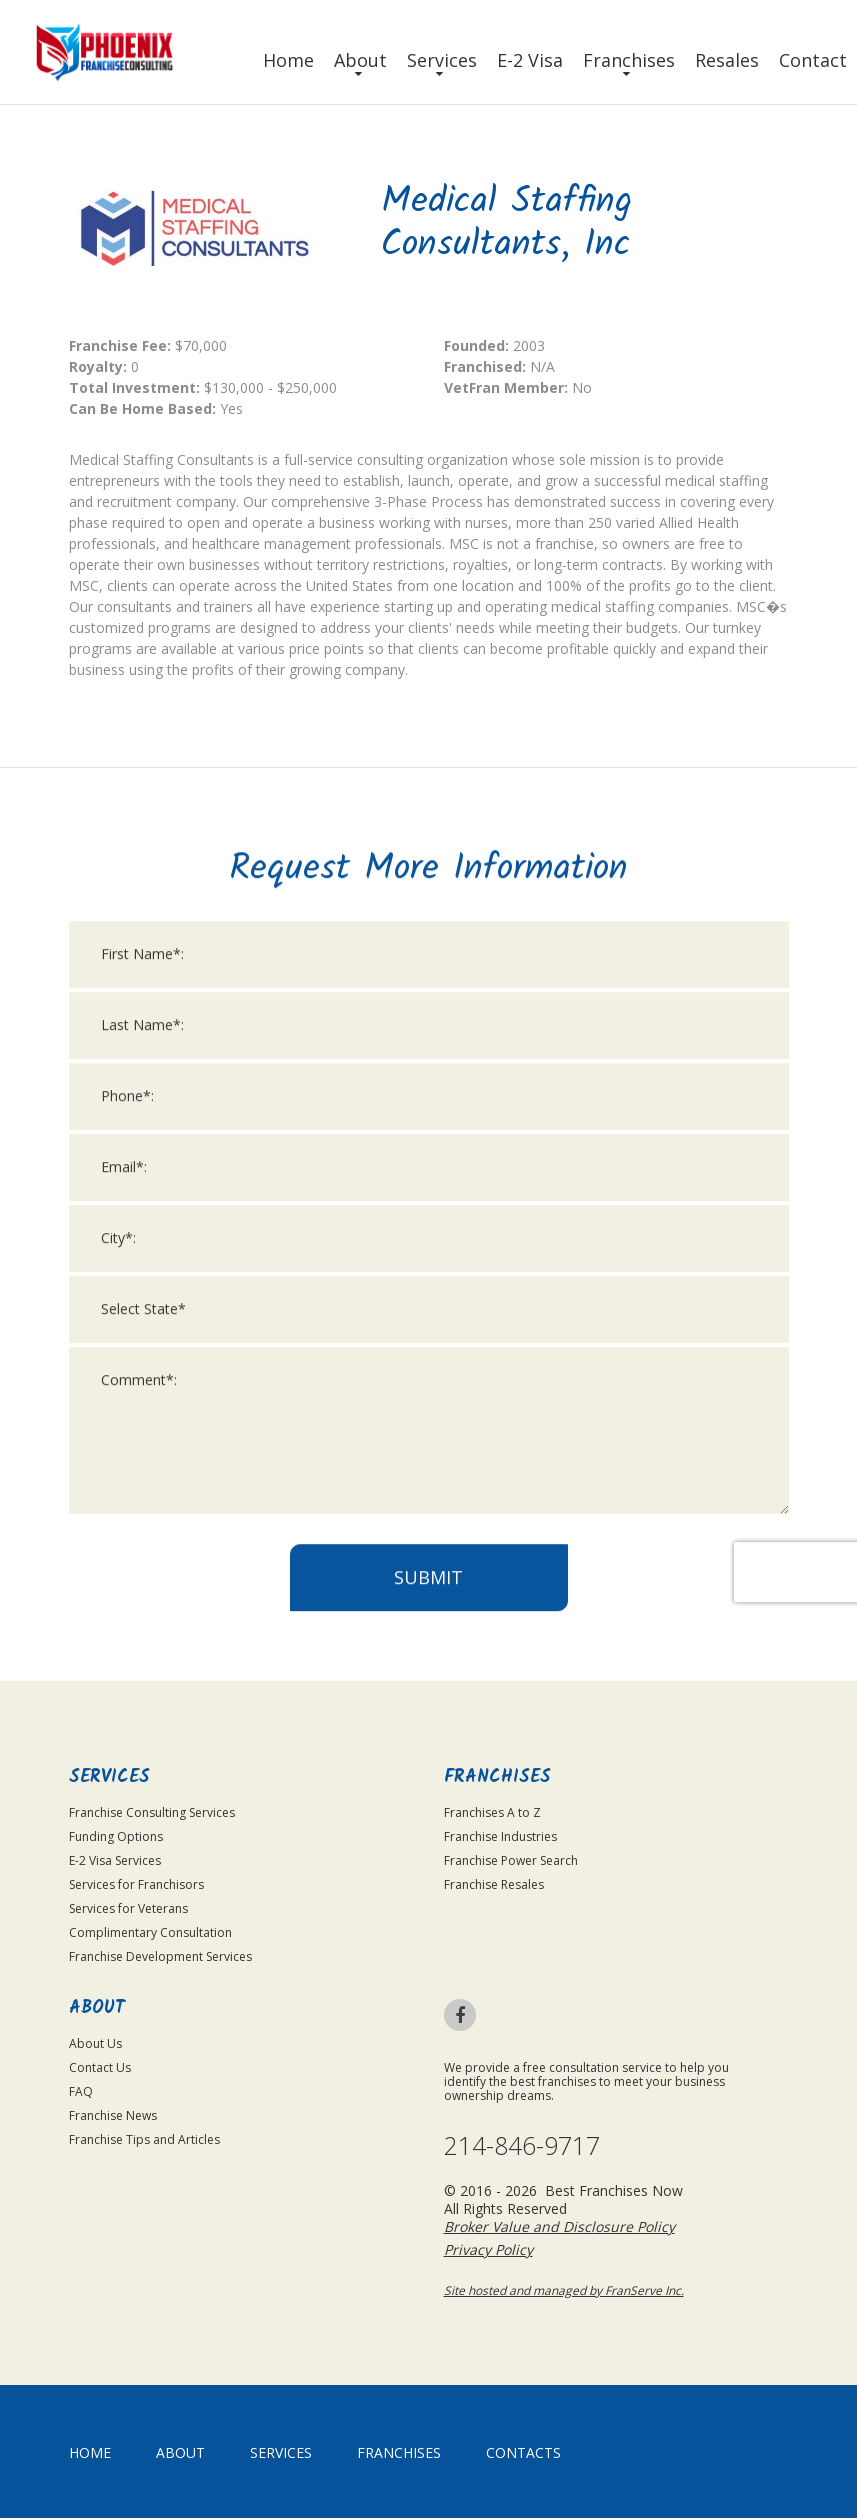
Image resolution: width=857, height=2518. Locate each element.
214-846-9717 (522, 2145)
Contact (813, 60)
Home (288, 60)
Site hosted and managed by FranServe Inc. (564, 2290)
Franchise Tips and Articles (144, 2139)
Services (442, 60)
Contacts (523, 2452)
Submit (428, 2079)
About (360, 60)
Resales (727, 60)
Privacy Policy (488, 2249)
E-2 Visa (530, 60)
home (90, 2452)
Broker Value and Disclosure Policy (559, 2226)
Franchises (629, 60)
